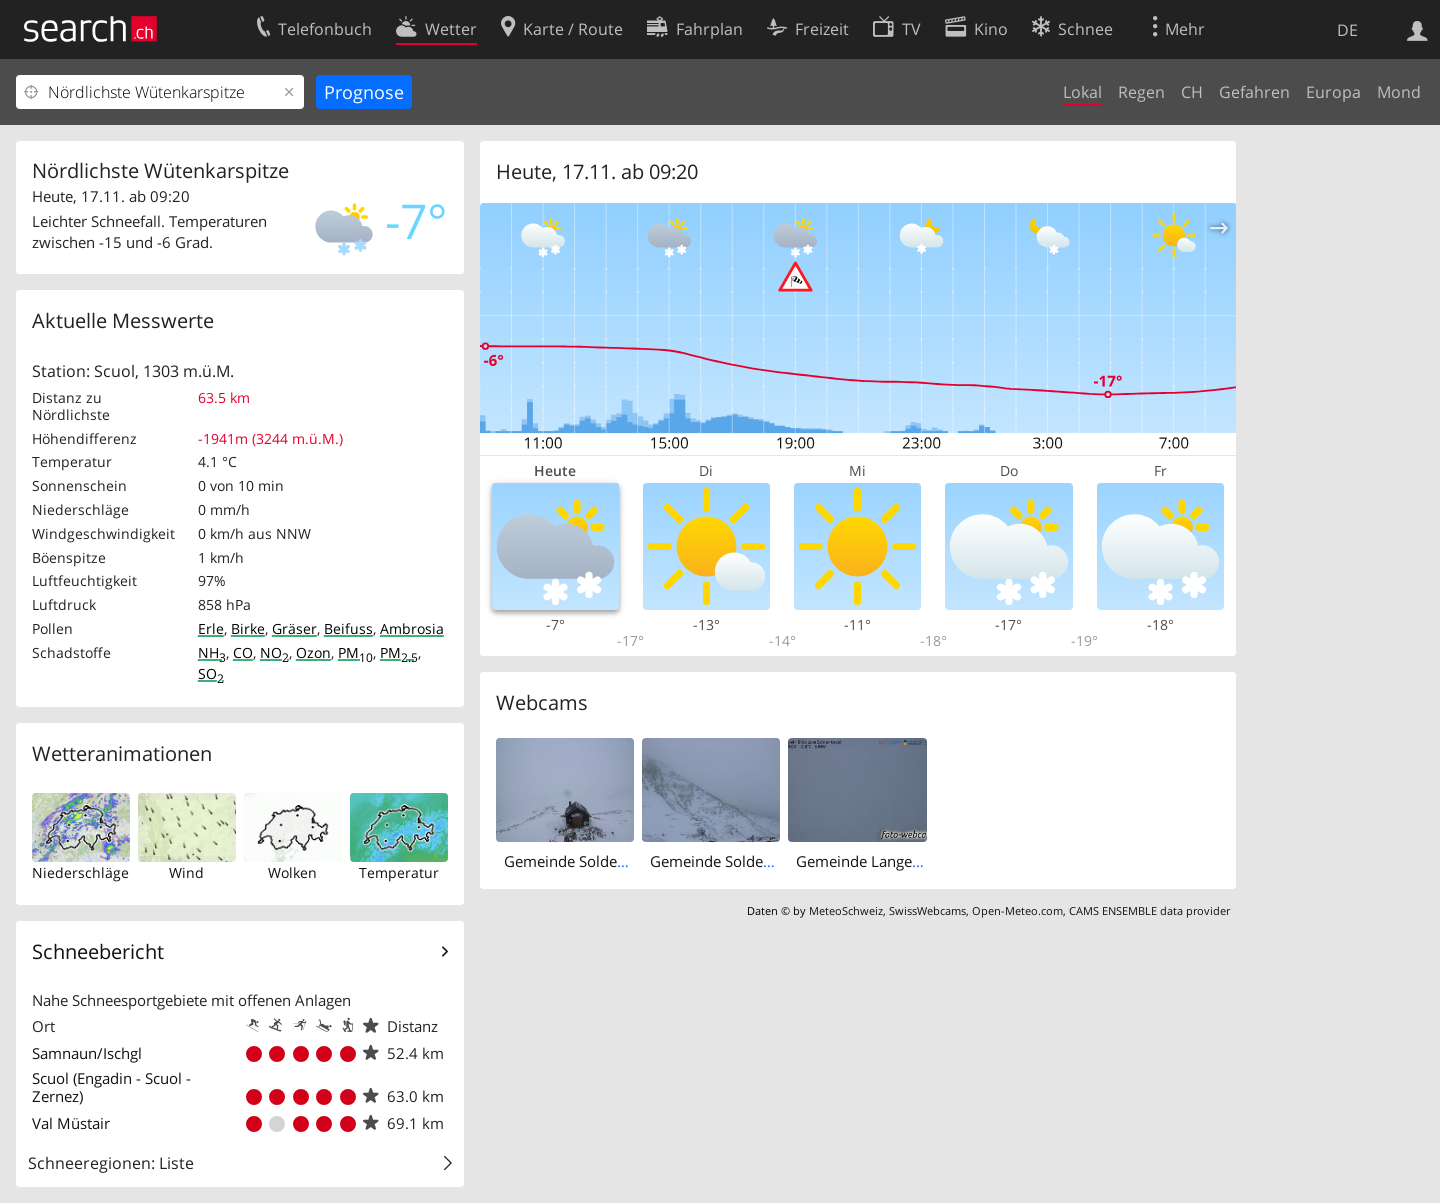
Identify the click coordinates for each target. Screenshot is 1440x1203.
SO (211, 673)
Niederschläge (80, 872)
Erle (211, 628)
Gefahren (1254, 92)
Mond (1399, 92)
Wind (186, 872)
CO (243, 652)
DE (1347, 30)
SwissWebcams (927, 910)
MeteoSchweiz (846, 910)
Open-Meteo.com (1017, 910)
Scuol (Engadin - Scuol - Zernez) (111, 1087)
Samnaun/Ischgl (87, 1053)
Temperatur (399, 872)
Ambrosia (412, 628)
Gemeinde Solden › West (734, 861)
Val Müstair (71, 1123)
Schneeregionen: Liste (111, 1163)
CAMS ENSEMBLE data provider (1149, 910)
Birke (248, 628)
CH (1192, 92)
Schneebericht (98, 951)
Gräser (294, 628)
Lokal (1082, 92)
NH (212, 652)
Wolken (292, 872)
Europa (1333, 92)
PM (355, 652)
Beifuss (348, 628)
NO (274, 652)
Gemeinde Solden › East (585, 861)
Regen (1141, 92)
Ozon (313, 652)
